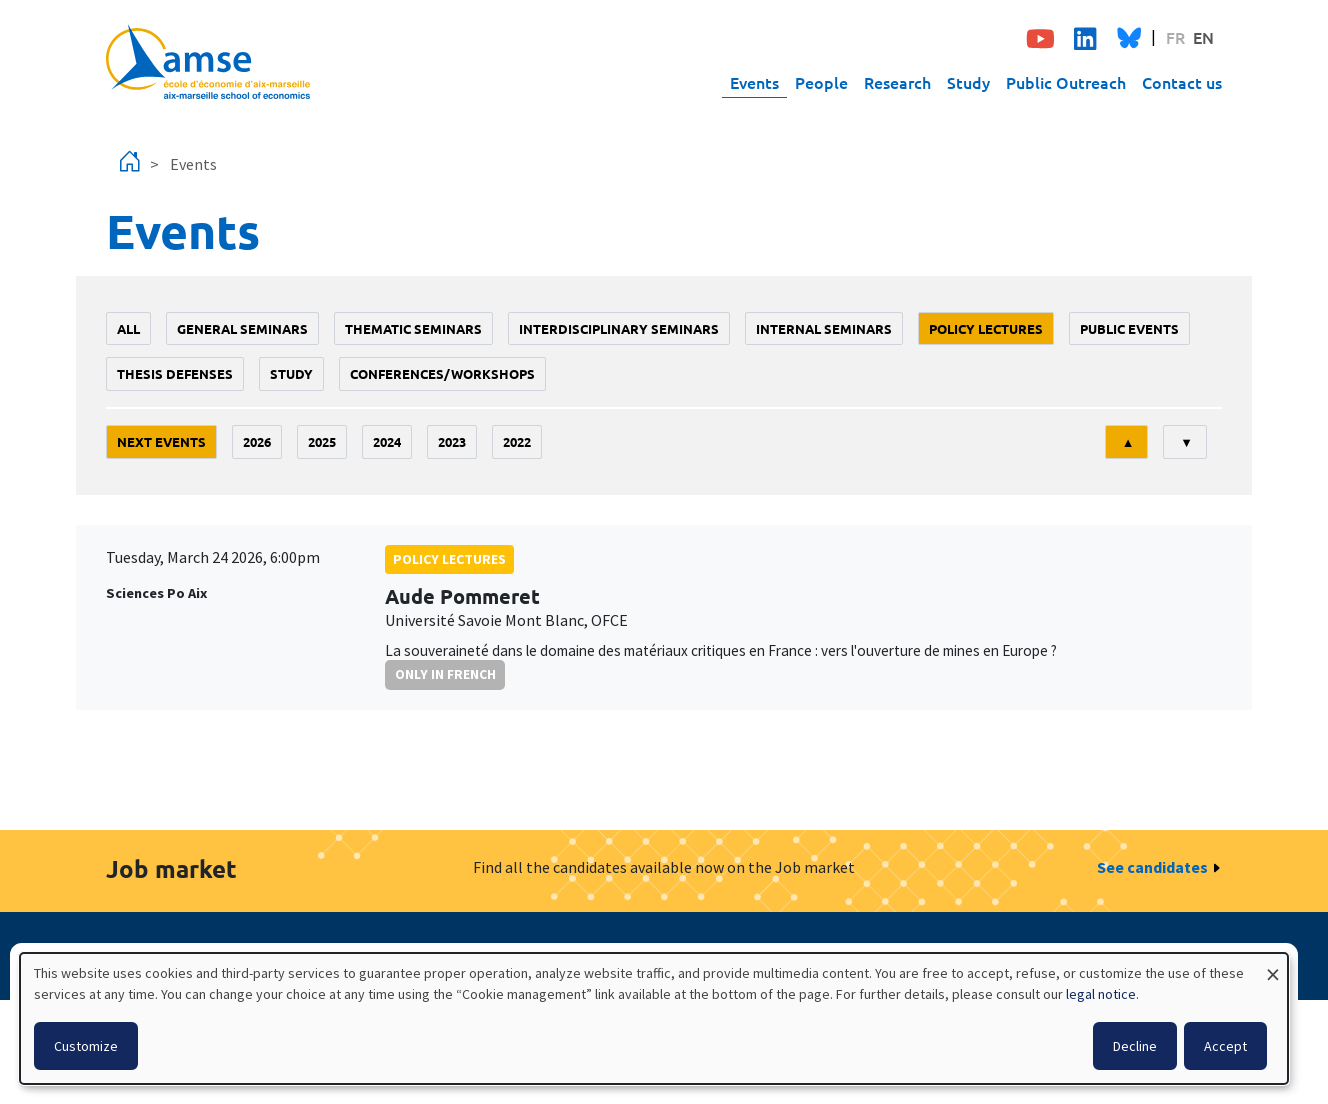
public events (1129, 328)
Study (968, 82)
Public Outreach (1066, 82)
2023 (452, 441)
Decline (1135, 1046)
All (128, 328)
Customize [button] (86, 1046)
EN (1203, 37)
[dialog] (654, 1018)
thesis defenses (175, 373)
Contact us (1182, 82)
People (821, 82)
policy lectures (986, 328)
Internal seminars (824, 328)
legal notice (1101, 994)
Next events (161, 441)
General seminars (242, 328)
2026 (257, 441)
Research (897, 82)
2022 (517, 441)
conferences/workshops (442, 373)
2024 (387, 441)
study (291, 373)
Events (754, 82)
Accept (1225, 1046)
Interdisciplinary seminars (619, 328)
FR (1175, 37)
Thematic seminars (413, 328)
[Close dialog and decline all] (1273, 965)
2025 (322, 441)
